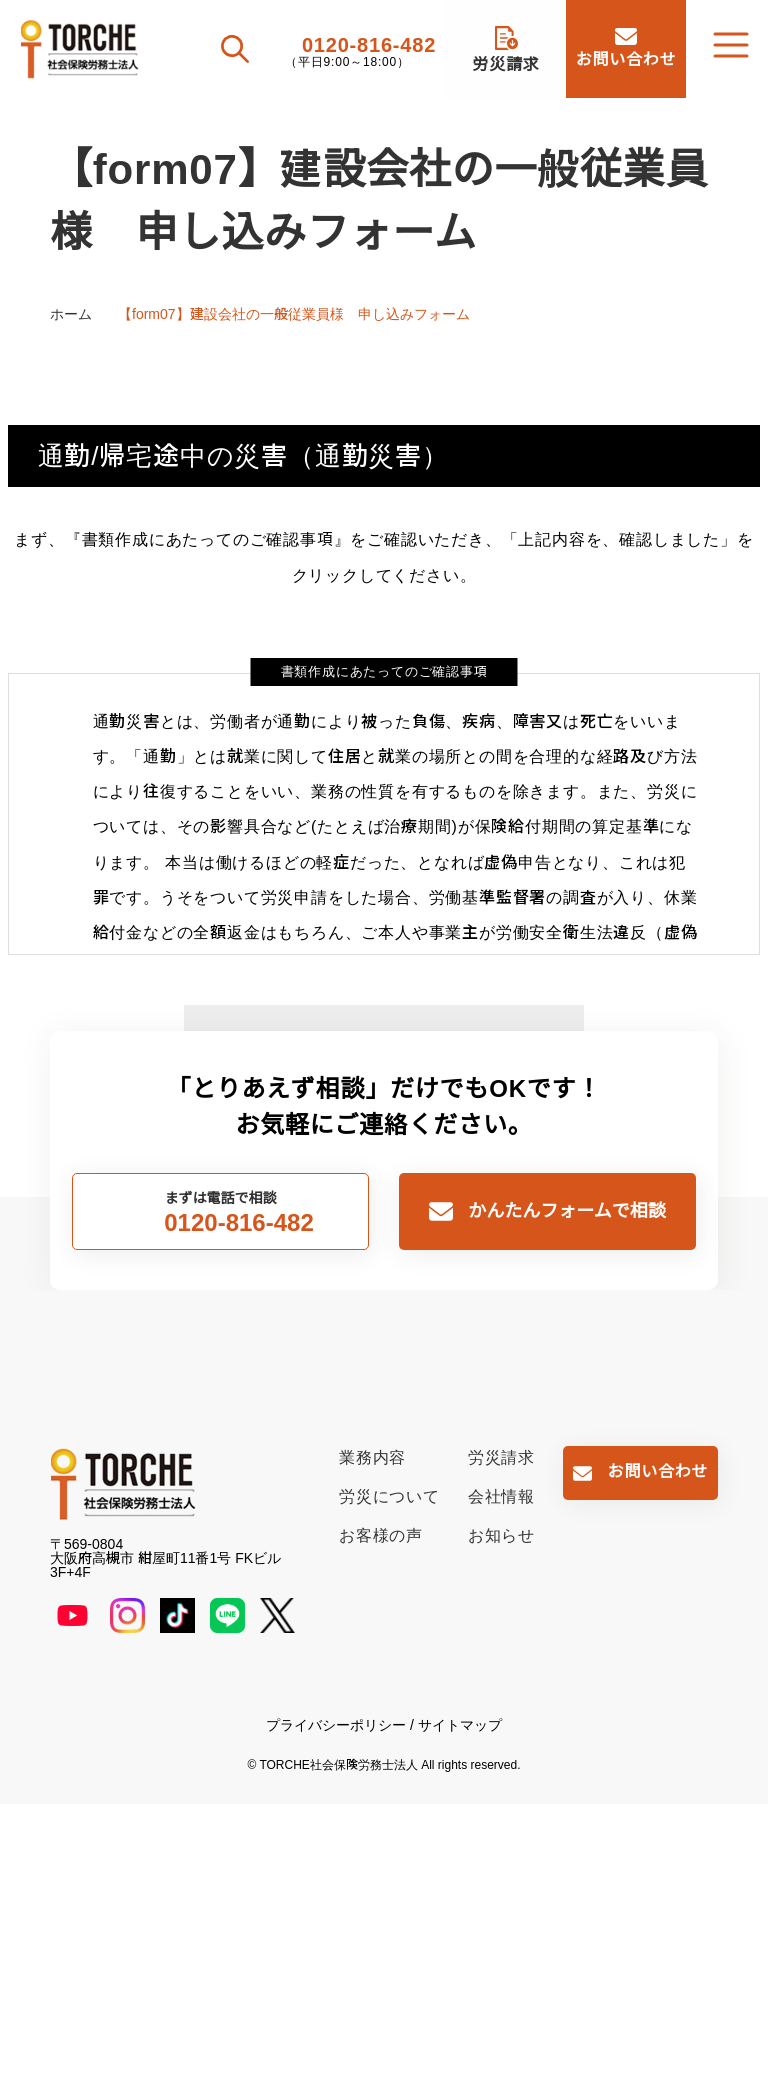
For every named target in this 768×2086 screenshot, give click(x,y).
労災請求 (501, 1739)
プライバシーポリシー (336, 2007)
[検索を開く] (237, 49)
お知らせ (501, 1817)
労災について (389, 1778)
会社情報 (501, 1778)
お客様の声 (381, 1817)
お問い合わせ (658, 1753)
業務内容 (372, 1739)
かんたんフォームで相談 (566, 1493)
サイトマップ (460, 2007)
